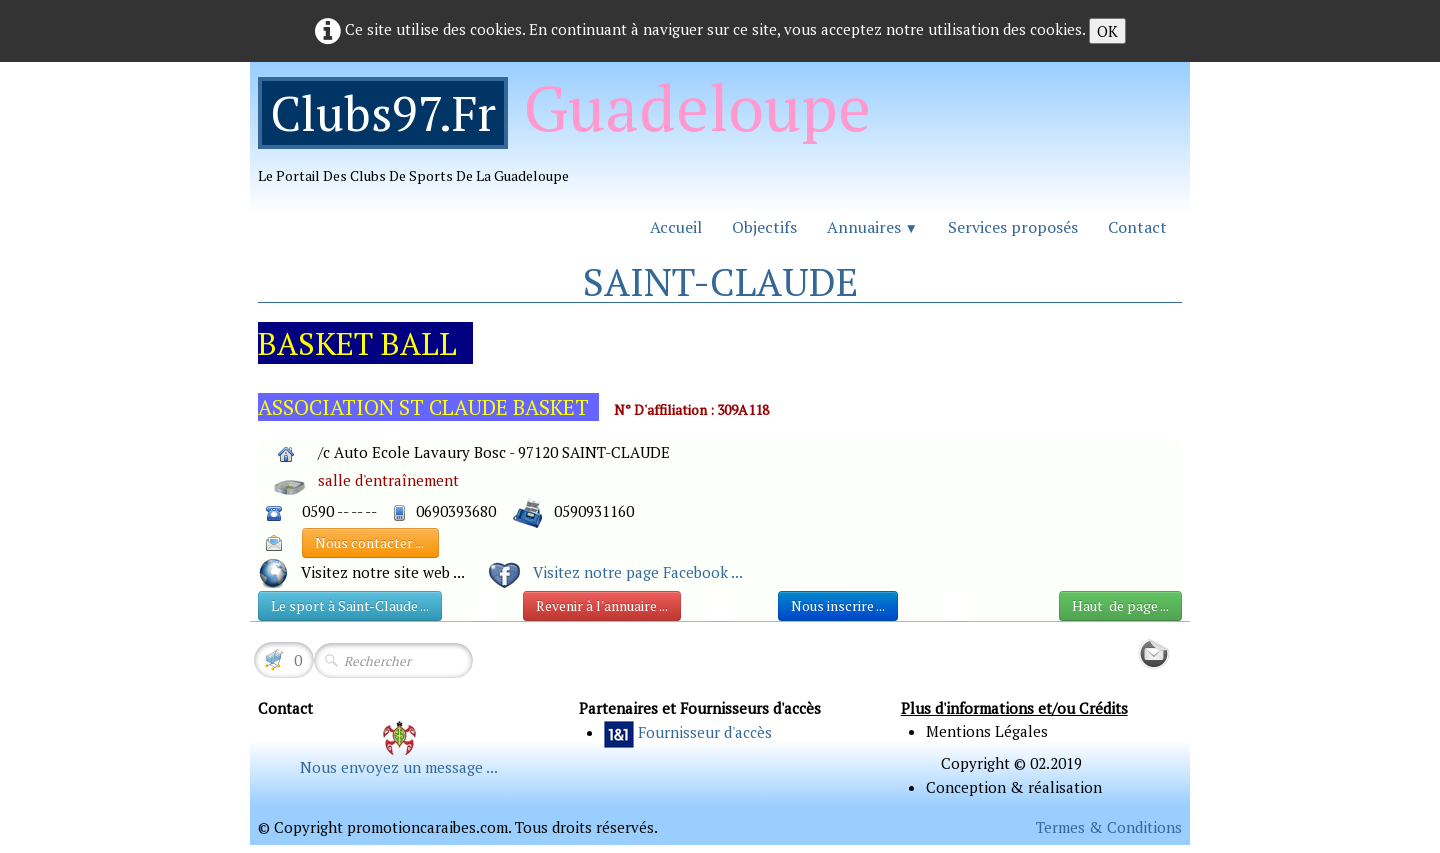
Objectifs (764, 227)
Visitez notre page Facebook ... (638, 572)
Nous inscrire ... (838, 605)
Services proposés (1013, 227)
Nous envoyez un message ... (399, 767)
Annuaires (872, 227)
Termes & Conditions (1109, 827)
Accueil (676, 227)
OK (1107, 31)
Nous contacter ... (370, 542)
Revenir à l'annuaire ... (602, 605)
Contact (1137, 227)
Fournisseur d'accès (705, 732)
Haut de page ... (1120, 605)
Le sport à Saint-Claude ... (350, 605)
